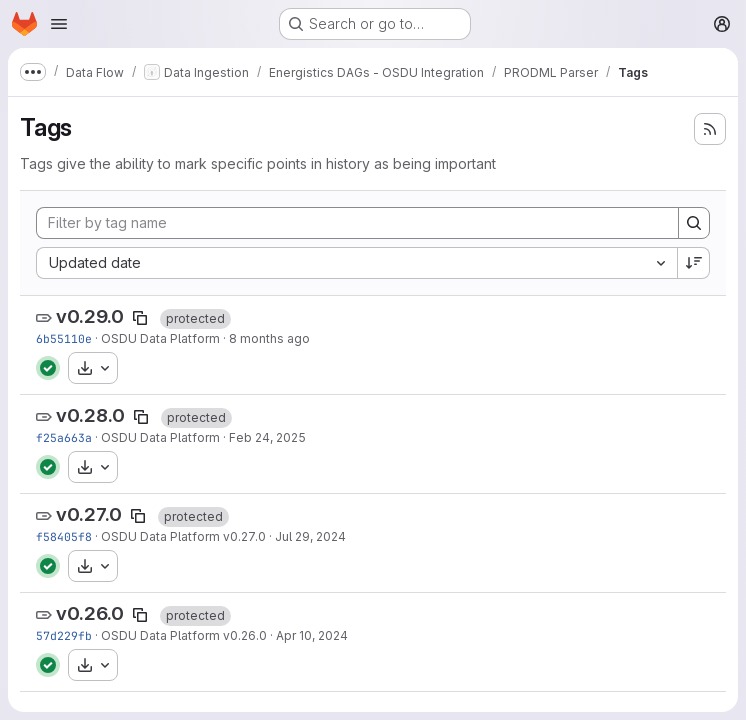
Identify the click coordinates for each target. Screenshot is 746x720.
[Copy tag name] (140, 318)
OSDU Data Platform (160, 338)
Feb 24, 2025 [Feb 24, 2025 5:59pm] (267, 437)
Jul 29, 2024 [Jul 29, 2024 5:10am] (310, 536)
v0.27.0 (89, 514)
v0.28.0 (90, 415)
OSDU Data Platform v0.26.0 (184, 635)
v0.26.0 (90, 613)
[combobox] (356, 263)
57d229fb (64, 635)
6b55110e (64, 338)
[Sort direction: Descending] (694, 263)
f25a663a (64, 437)
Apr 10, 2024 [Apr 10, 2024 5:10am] (312, 635)
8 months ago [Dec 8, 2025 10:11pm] (269, 338)
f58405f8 (64, 536)
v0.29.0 (90, 316)
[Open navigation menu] (59, 24)
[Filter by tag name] (357, 223)
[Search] (694, 223)
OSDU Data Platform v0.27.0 (183, 536)
